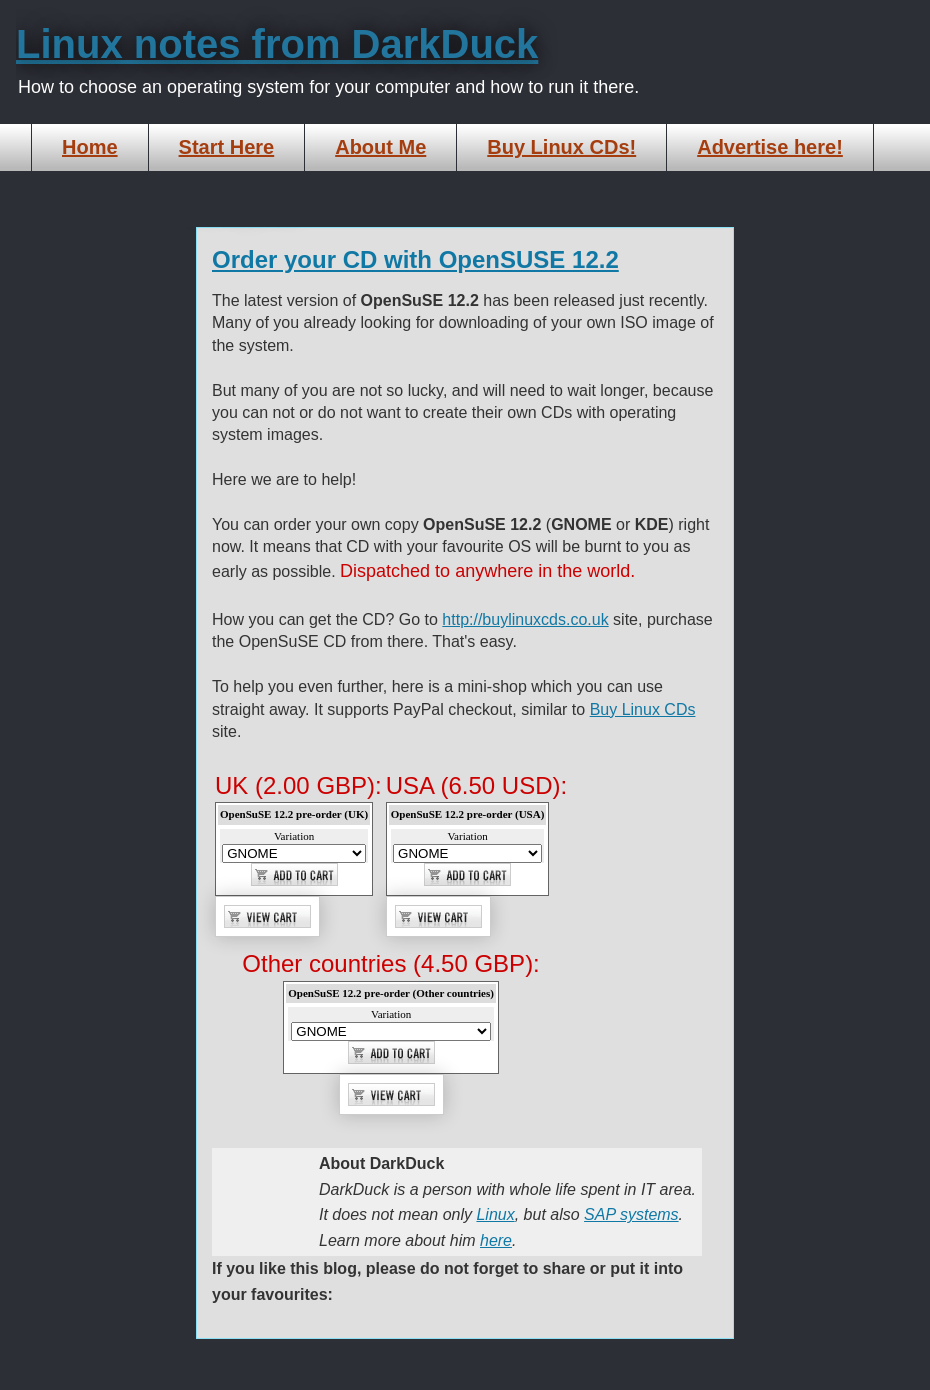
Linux (495, 1214)
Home (90, 147)
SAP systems (631, 1214)
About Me (380, 147)
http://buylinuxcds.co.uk (525, 619)
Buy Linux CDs (643, 709)
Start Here (227, 147)
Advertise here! (770, 147)
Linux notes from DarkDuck (277, 44)
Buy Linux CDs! (561, 147)
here (496, 1240)
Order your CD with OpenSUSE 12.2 (415, 259)
